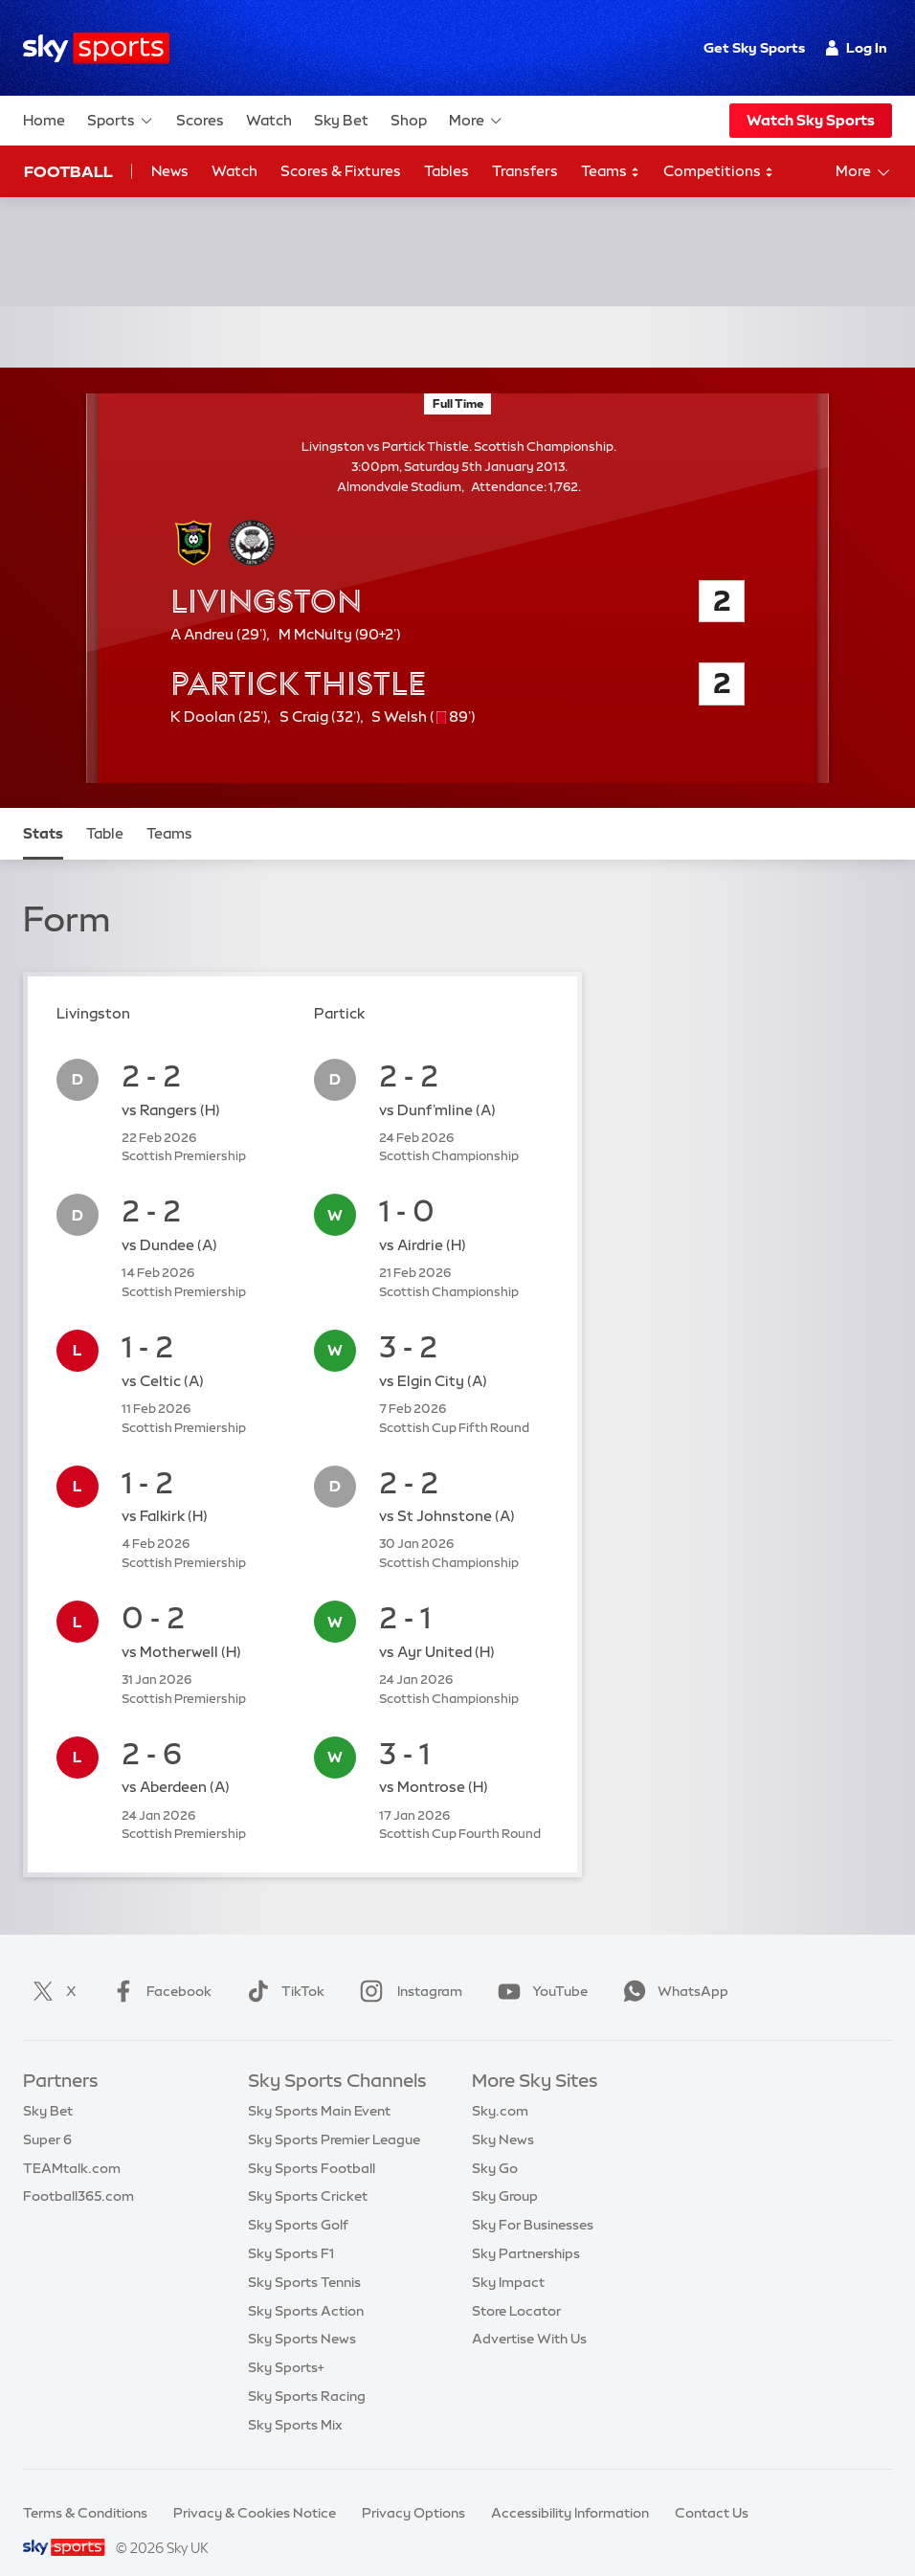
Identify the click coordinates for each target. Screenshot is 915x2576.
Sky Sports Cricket (308, 2173)
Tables (446, 171)
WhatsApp (671, 1968)
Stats (43, 810)
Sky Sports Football (311, 2145)
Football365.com (78, 2173)
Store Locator (516, 2288)
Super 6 (47, 2116)
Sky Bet (341, 120)
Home (44, 120)
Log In (856, 48)
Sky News (503, 2116)
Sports (120, 120)
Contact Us (711, 2490)
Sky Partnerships (526, 2230)
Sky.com (500, 2087)
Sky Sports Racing (307, 2373)
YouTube (539, 1968)
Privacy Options (413, 2490)
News (170, 171)
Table (104, 810)
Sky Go (495, 2145)
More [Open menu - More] (864, 172)
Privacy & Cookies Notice (254, 2490)
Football (68, 171)
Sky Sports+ (286, 2344)
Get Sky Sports (754, 48)
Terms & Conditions (85, 2490)
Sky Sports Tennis (304, 2259)
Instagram (407, 1968)
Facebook (158, 1968)
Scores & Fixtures (340, 171)
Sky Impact (508, 2259)
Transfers (525, 171)
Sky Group (505, 2173)
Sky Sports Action (306, 2288)
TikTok (281, 1968)
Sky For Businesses (532, 2201)
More (476, 120)
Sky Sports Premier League (334, 2116)
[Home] (96, 48)
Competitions (718, 172)
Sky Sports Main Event (319, 2087)
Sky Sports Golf (298, 2201)
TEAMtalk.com (72, 2145)
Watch (269, 120)
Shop (409, 120)
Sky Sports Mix (295, 2401)
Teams (610, 172)
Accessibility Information (570, 2490)
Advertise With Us (529, 2315)
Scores (200, 120)
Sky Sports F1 (291, 2230)
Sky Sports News (302, 2315)
